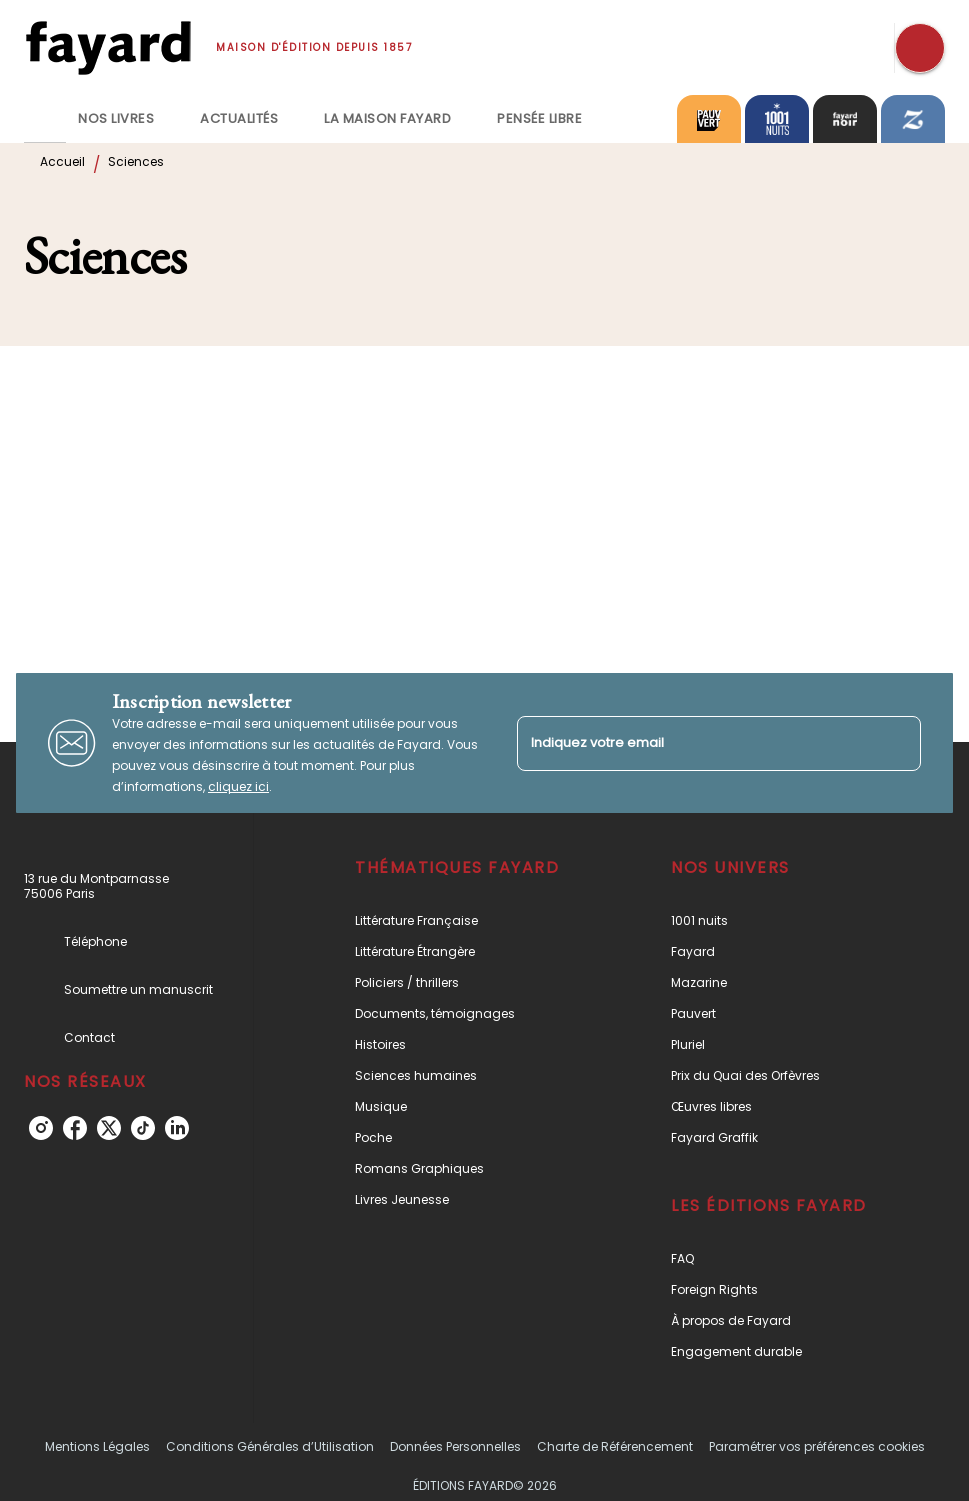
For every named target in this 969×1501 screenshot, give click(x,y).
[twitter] (109, 1128)
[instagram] (41, 1128)
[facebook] (75, 1128)
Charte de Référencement (615, 1446)
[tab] (45, 119)
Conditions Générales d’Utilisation (270, 1446)
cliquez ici (238, 786)
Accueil (62, 161)
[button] (468, 920)
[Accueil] (108, 47)
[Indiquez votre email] (694, 743)
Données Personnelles (455, 1446)
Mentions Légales (97, 1446)
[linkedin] (177, 1128)
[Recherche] (920, 48)
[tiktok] (143, 1128)
